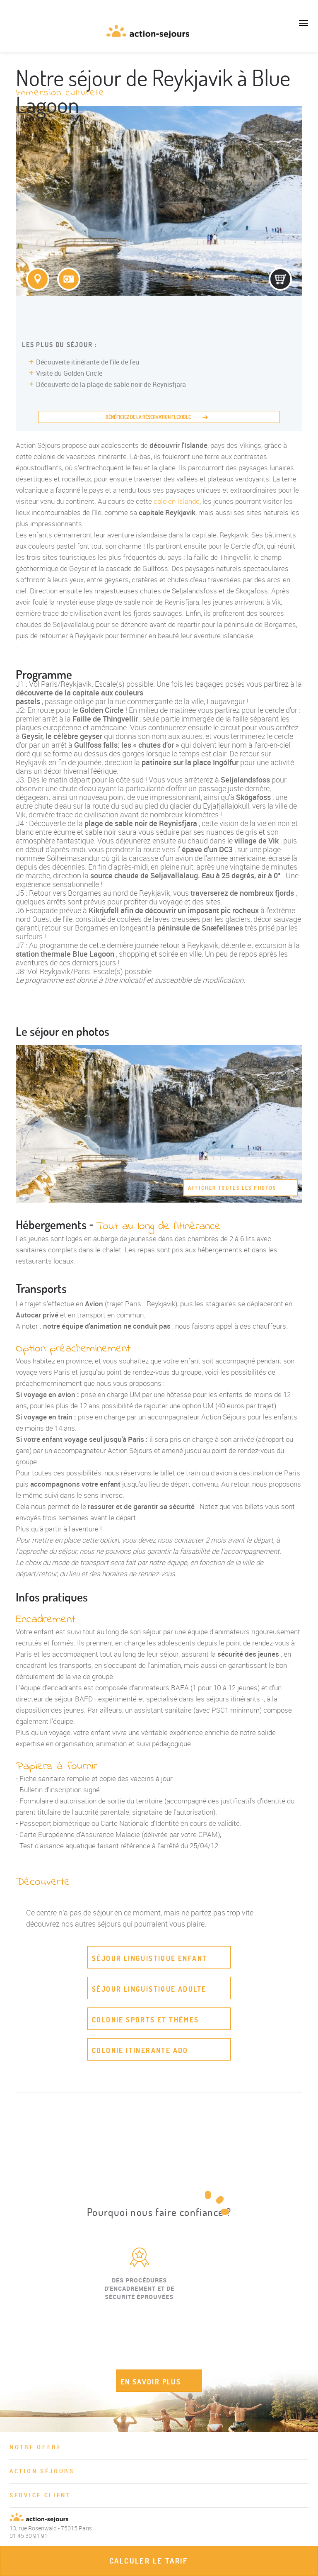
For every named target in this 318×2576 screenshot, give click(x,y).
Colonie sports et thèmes (145, 2019)
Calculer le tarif (148, 2561)
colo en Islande (177, 501)
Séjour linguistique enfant (149, 1958)
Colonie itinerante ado (140, 2050)
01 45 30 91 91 (12, 35)
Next (301, 2312)
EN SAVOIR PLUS (150, 2381)
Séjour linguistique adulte (149, 1989)
